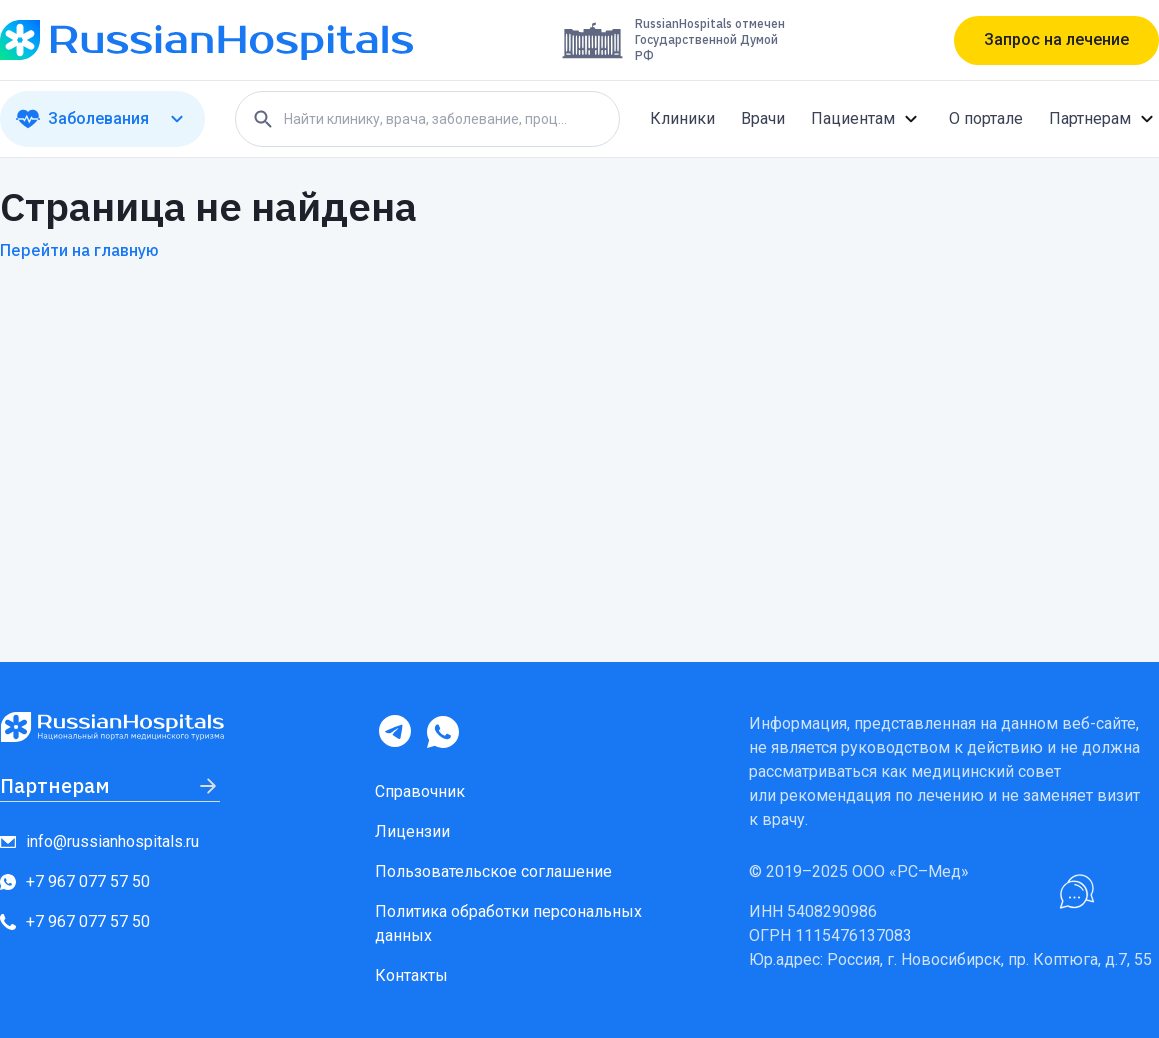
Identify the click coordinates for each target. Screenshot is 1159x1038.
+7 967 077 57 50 (75, 881)
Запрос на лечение (1056, 39)
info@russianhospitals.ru (99, 841)
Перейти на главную (79, 250)
